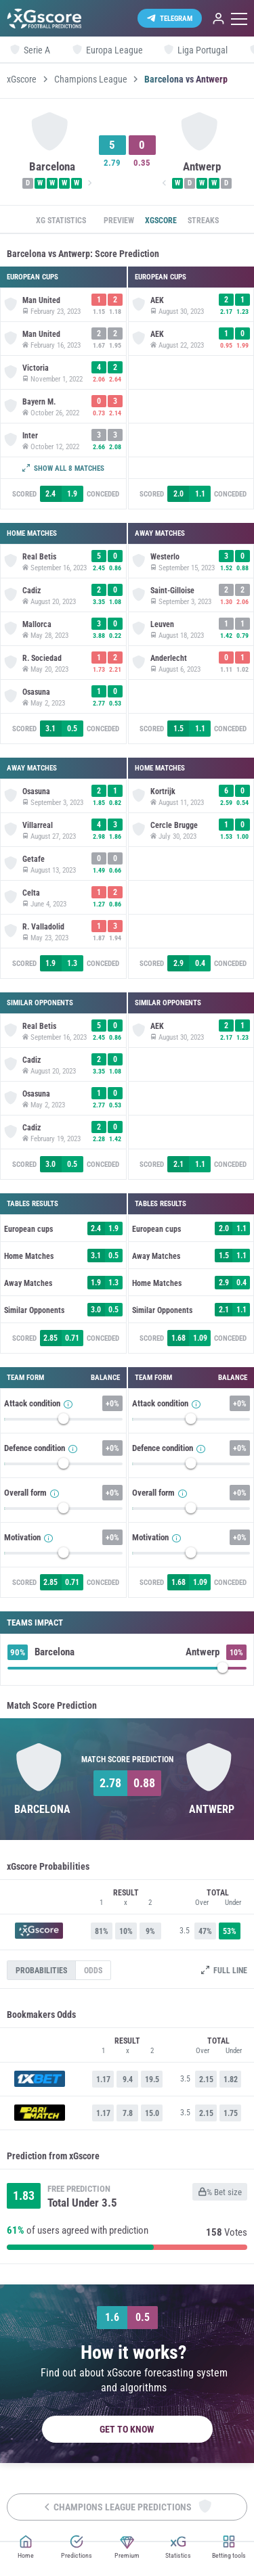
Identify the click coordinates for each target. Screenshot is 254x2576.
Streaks (203, 220)
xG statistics (61, 220)
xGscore (22, 79)
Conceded (103, 494)
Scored (24, 494)
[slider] (63, 1422)
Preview (119, 220)
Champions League (90, 79)
